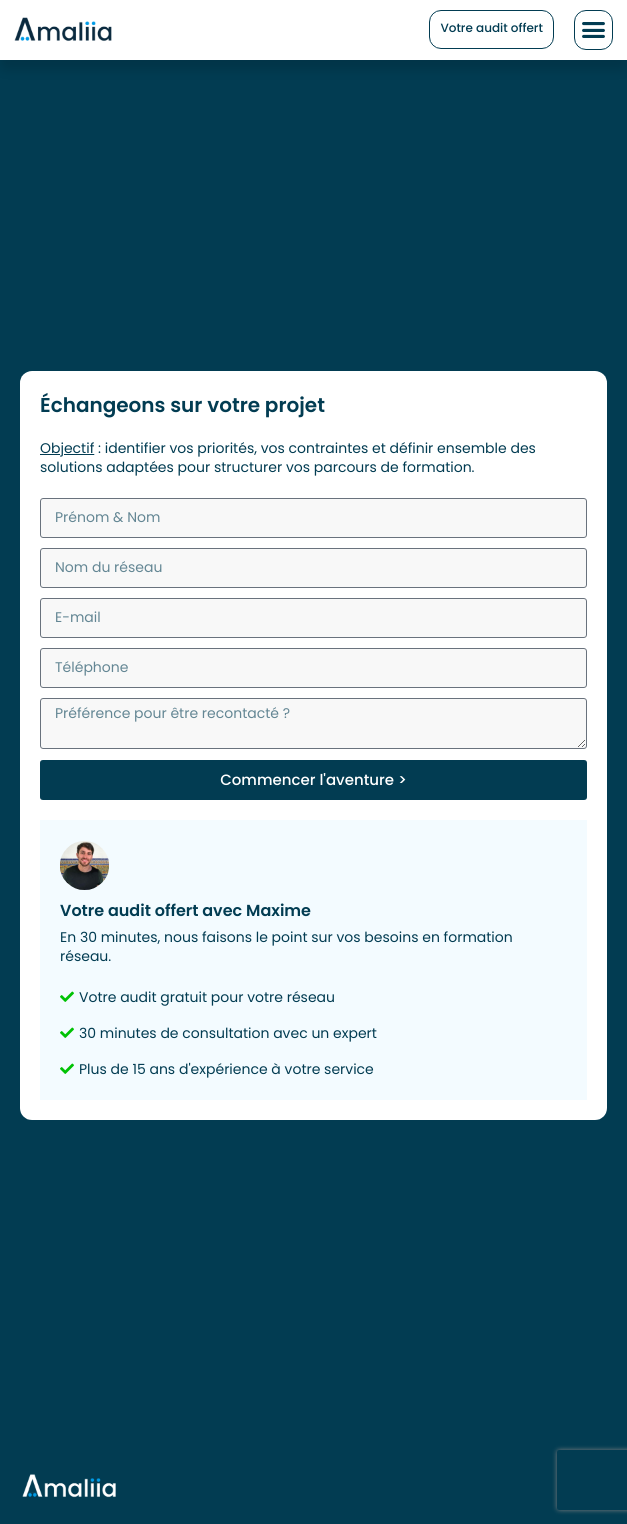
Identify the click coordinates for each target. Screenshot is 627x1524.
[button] (594, 30)
